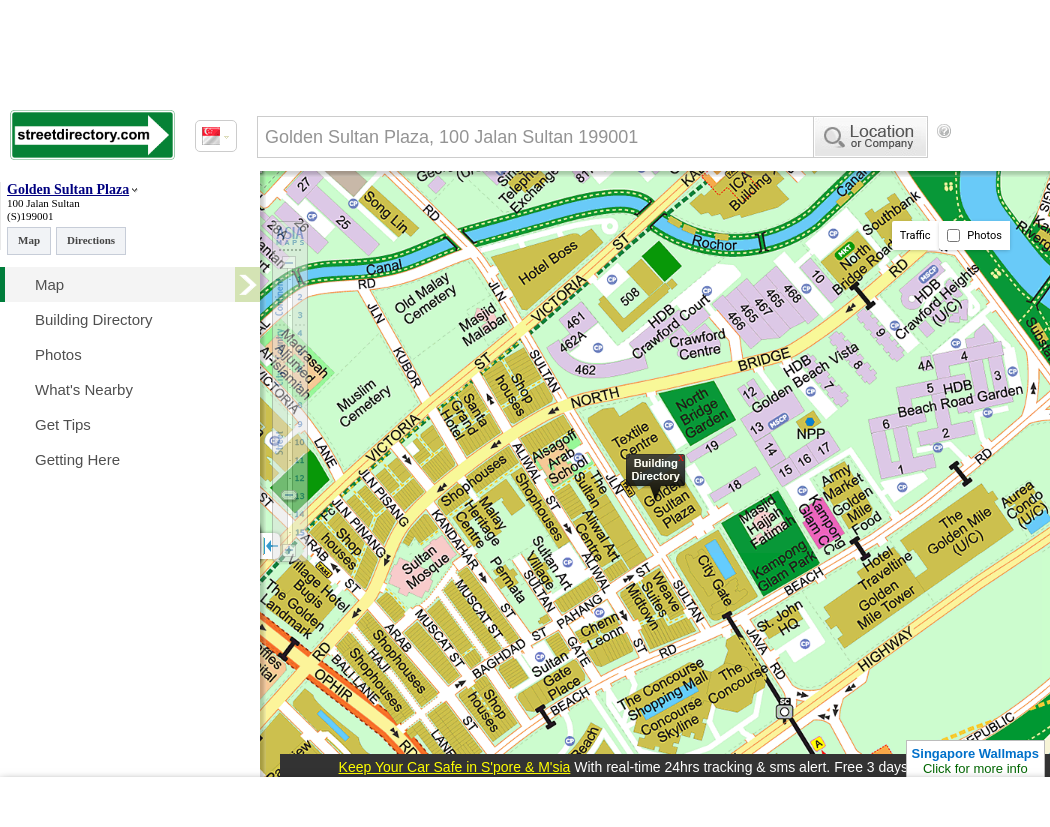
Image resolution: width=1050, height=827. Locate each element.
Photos (974, 235)
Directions (91, 240)
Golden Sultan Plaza (68, 189)
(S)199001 (30, 216)
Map (29, 240)
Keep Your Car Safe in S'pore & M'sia (455, 767)
